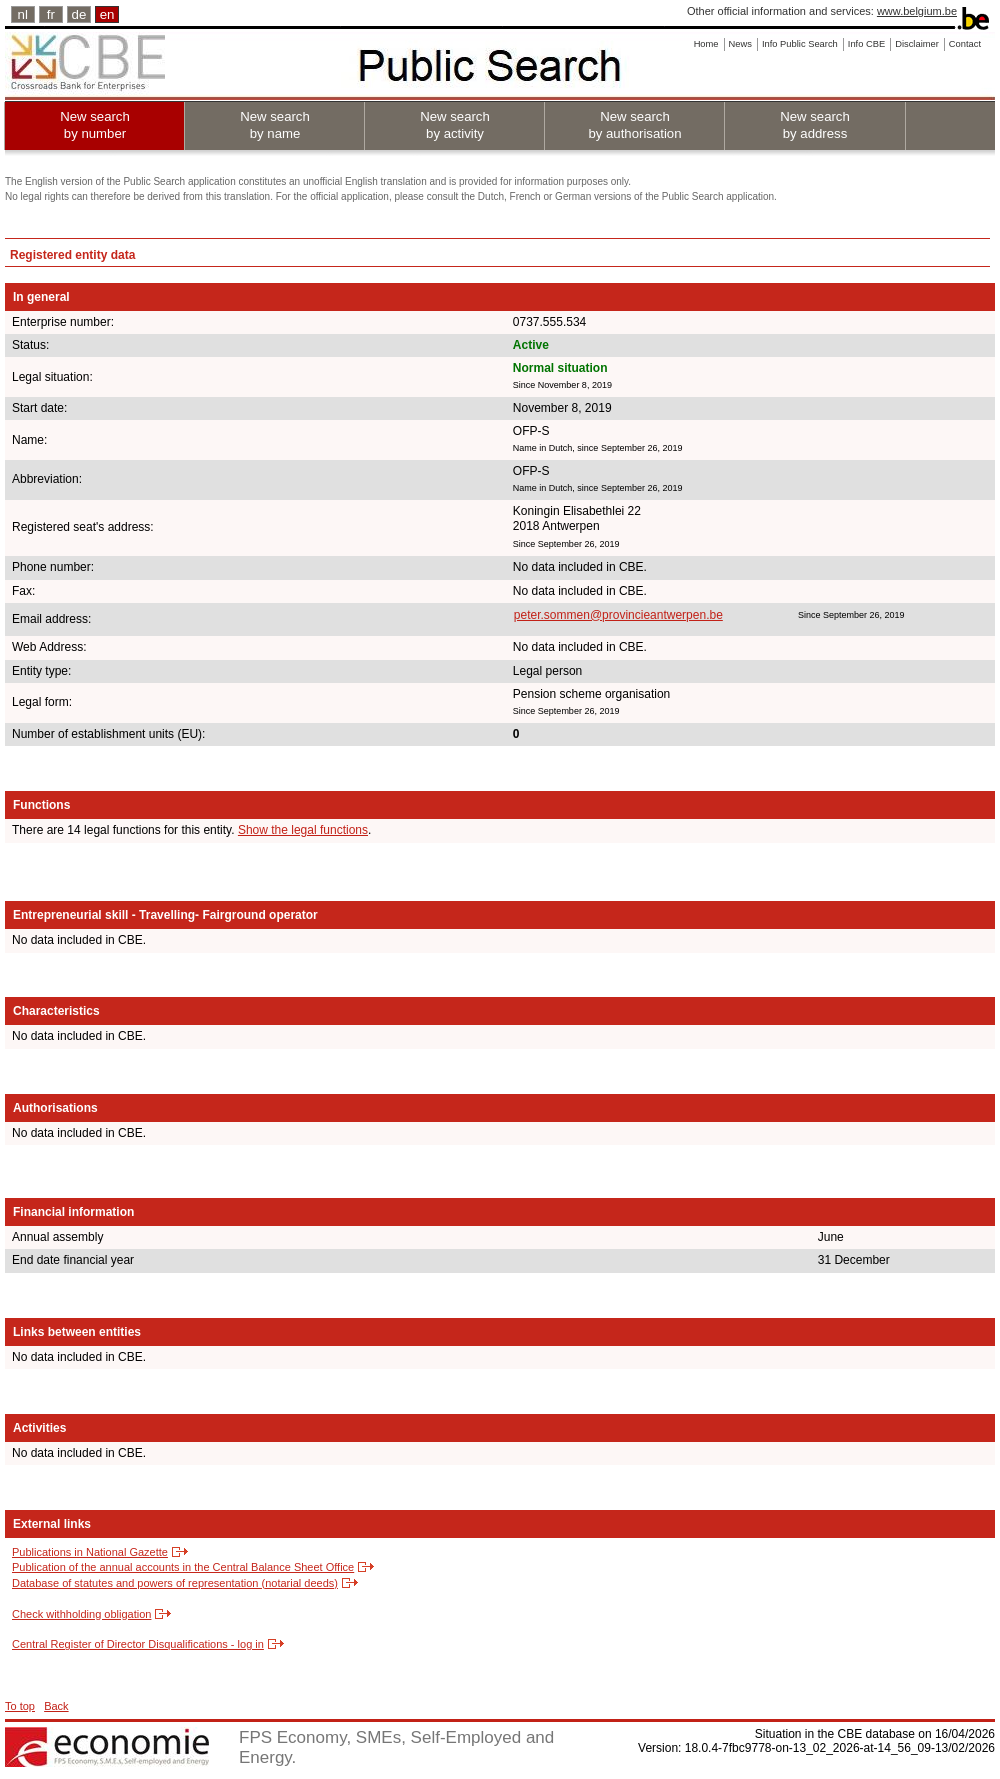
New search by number (95, 125)
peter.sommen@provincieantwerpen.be (618, 615)
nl (23, 14)
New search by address (815, 125)
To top (20, 1706)
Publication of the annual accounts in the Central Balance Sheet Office (183, 1567)
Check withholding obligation (81, 1614)
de (79, 14)
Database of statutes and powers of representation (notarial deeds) (175, 1583)
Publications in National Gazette (90, 1552)
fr (51, 14)
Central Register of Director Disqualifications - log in (138, 1644)
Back (56, 1706)
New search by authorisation (634, 125)
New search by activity (455, 125)
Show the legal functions (303, 830)
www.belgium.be (917, 11)
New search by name (275, 125)
